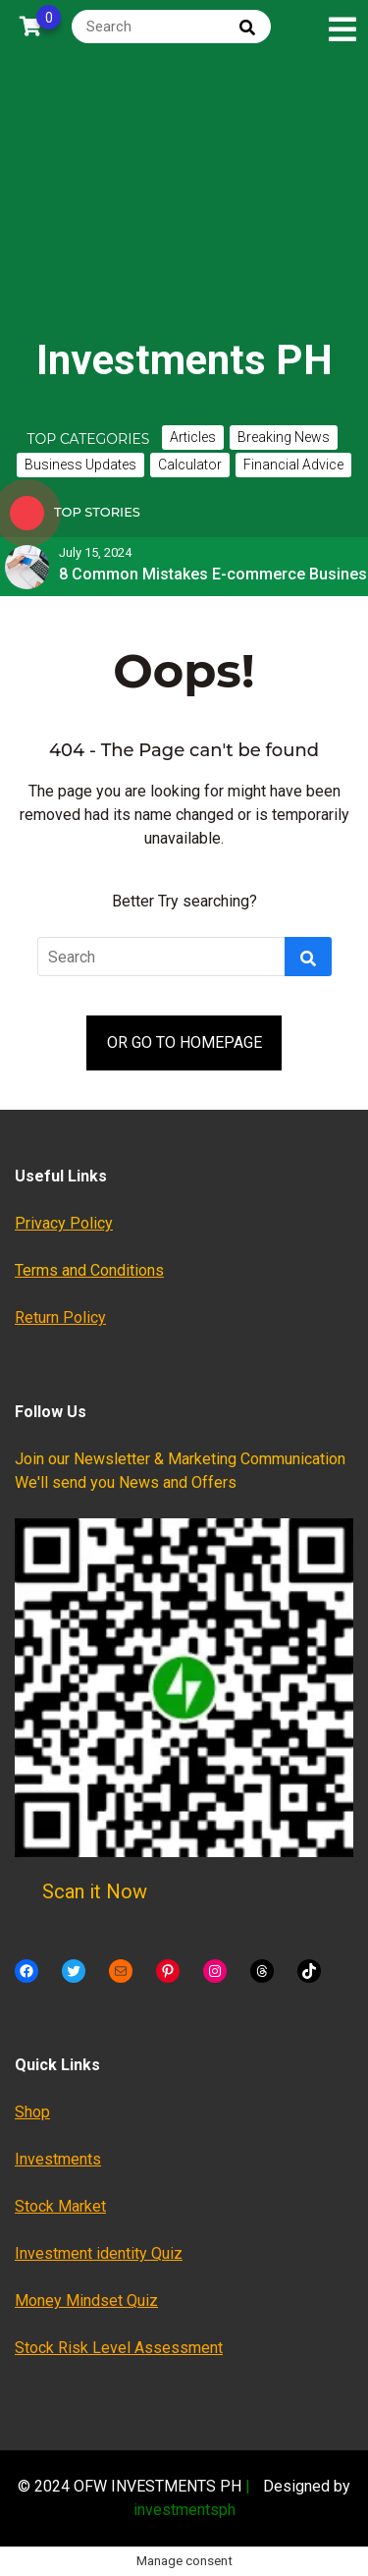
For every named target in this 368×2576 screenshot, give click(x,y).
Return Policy (60, 1317)
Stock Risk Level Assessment (119, 2347)
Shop (32, 2112)
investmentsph (184, 2509)
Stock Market (60, 2206)
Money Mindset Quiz (86, 2300)
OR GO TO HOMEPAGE (184, 1042)
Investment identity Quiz (99, 2253)
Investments (58, 2159)
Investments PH (184, 360)
